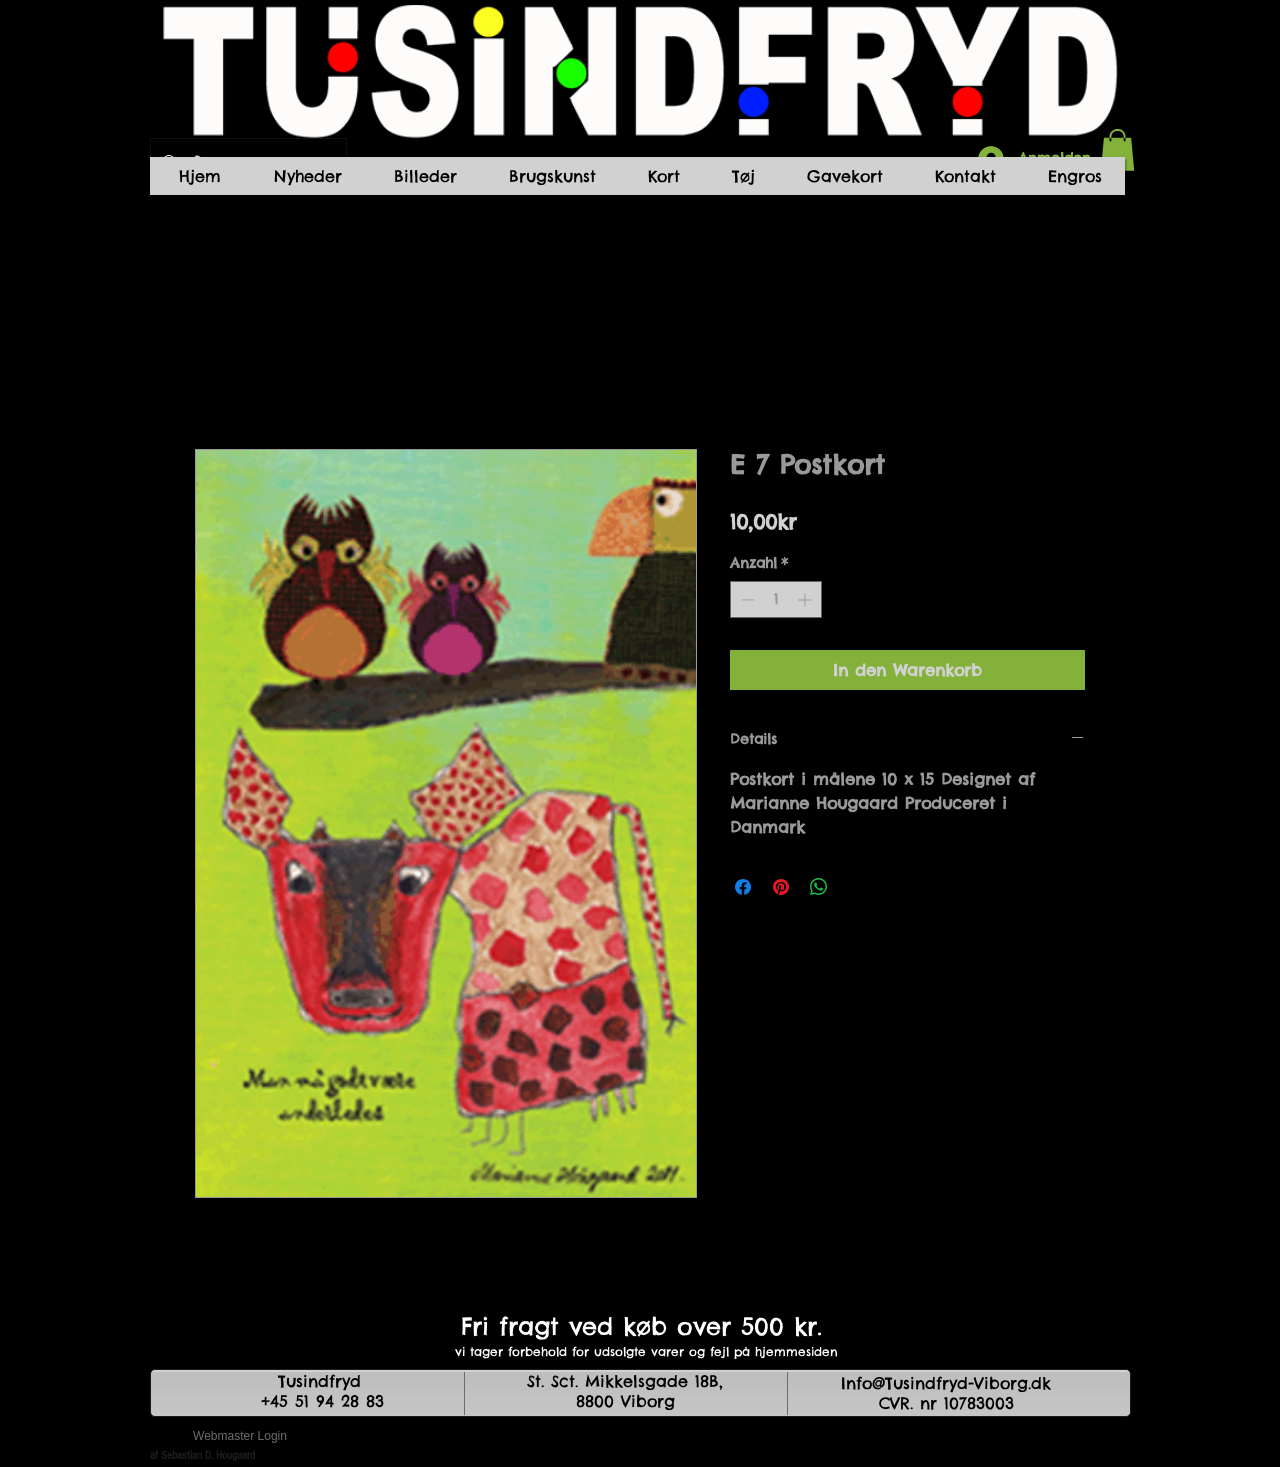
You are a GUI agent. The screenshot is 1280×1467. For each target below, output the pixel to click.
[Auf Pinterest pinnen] (781, 887)
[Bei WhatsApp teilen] (819, 887)
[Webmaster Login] (240, 1437)
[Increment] (806, 599)
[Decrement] (745, 599)
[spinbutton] (776, 599)
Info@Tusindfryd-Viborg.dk (946, 1383)
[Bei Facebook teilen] (743, 887)
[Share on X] (857, 887)
